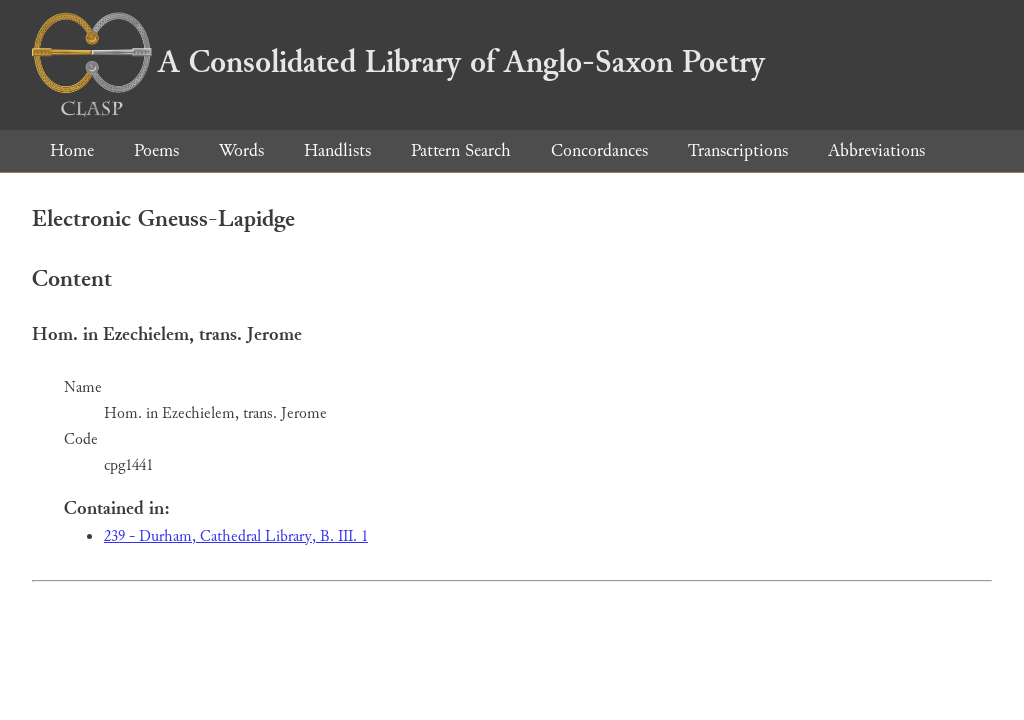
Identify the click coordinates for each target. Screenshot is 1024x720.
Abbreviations (876, 150)
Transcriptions (738, 150)
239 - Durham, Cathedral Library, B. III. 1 (236, 536)
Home (72, 150)
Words (241, 150)
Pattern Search (461, 150)
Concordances (599, 150)
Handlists (337, 150)
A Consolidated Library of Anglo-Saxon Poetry (398, 62)
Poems (156, 150)
